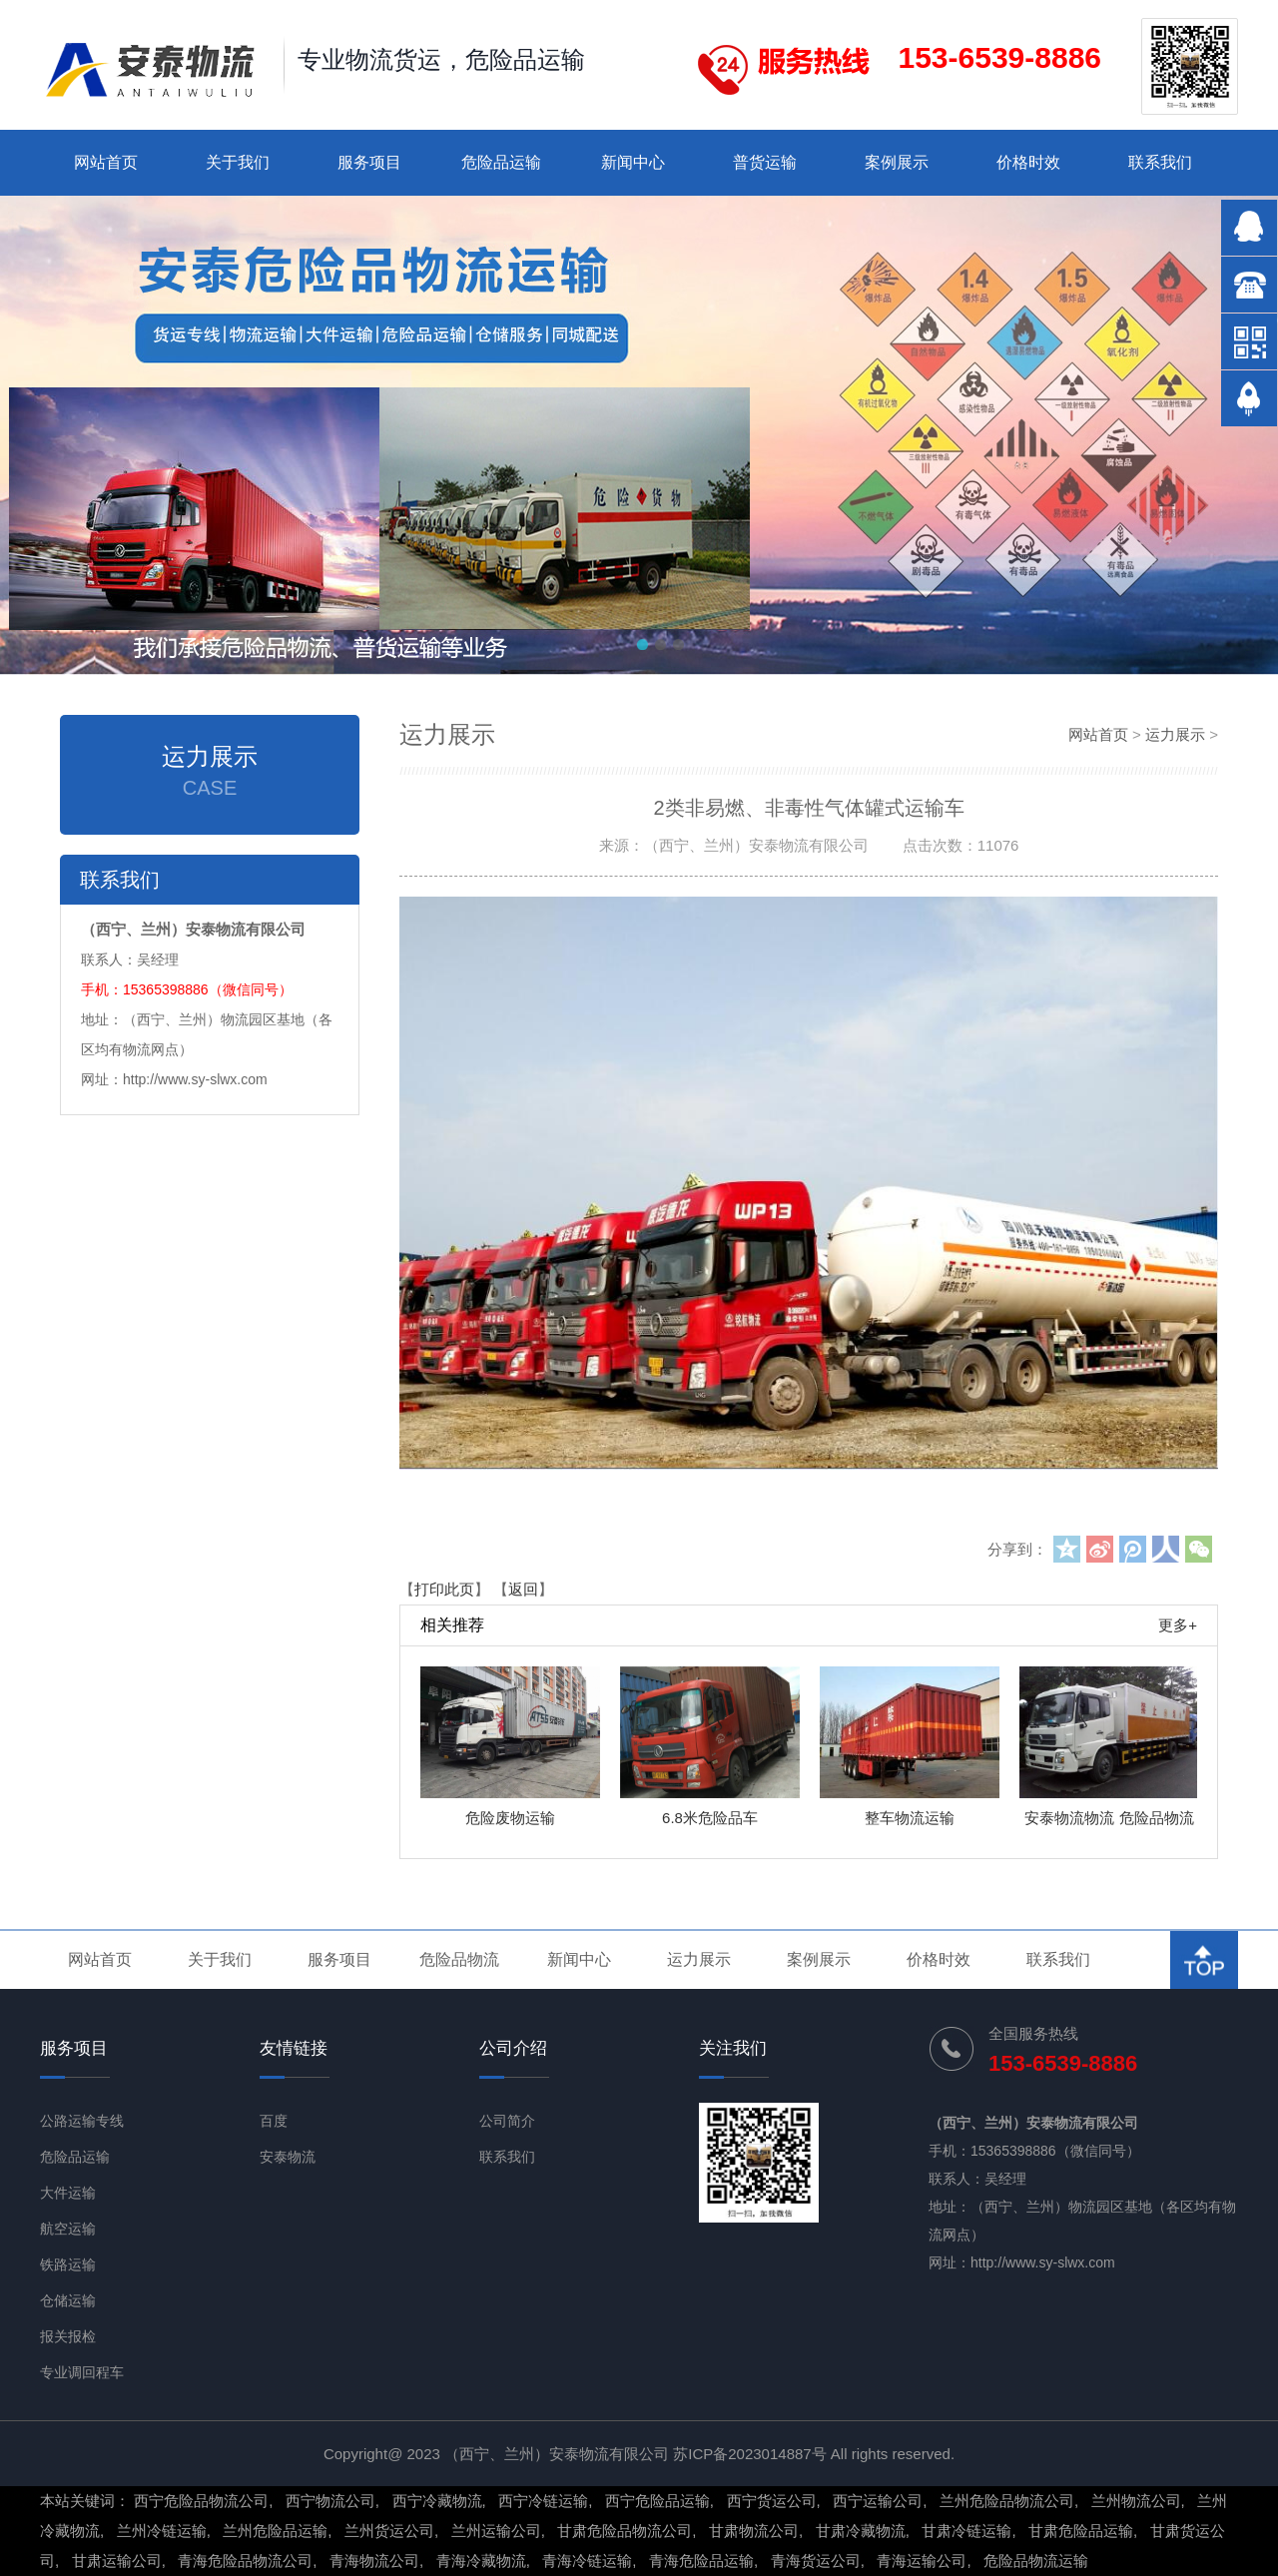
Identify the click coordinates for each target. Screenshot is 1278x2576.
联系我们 (1160, 162)
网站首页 (106, 162)
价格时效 (1028, 162)
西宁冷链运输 (543, 2500)
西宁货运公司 (772, 2500)
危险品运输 (501, 162)
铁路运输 (68, 2264)
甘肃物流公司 (754, 2530)
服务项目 (369, 162)
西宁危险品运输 (657, 2500)
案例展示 (897, 162)
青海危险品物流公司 (245, 2560)
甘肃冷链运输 (966, 2530)
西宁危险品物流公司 (201, 2500)
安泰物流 (288, 2157)
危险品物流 (459, 1959)
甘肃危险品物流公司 (624, 2530)
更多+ (1177, 1624)
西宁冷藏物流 (437, 2500)
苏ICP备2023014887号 (749, 2453)
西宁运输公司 (878, 2500)
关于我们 (238, 162)
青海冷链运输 (587, 2560)
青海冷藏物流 (481, 2560)
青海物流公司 (374, 2560)
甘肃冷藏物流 (861, 2530)
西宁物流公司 (330, 2500)
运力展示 (1175, 734)
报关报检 (68, 2336)
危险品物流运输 (1035, 2560)
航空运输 (68, 2229)
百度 (274, 2121)
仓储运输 (68, 2300)
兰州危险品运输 (275, 2530)
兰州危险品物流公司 (1007, 2500)
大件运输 (68, 2193)
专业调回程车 (82, 2372)
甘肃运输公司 (117, 2560)
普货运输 (765, 162)
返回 (523, 1589)
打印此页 (444, 1589)
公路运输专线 (82, 2121)
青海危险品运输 (701, 2560)
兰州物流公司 (1136, 2500)
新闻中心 (633, 162)
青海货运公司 (816, 2560)
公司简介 (507, 2121)
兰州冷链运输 (162, 2530)
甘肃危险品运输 (1080, 2530)
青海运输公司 (921, 2560)
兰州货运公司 (389, 2530)
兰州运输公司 (496, 2530)
